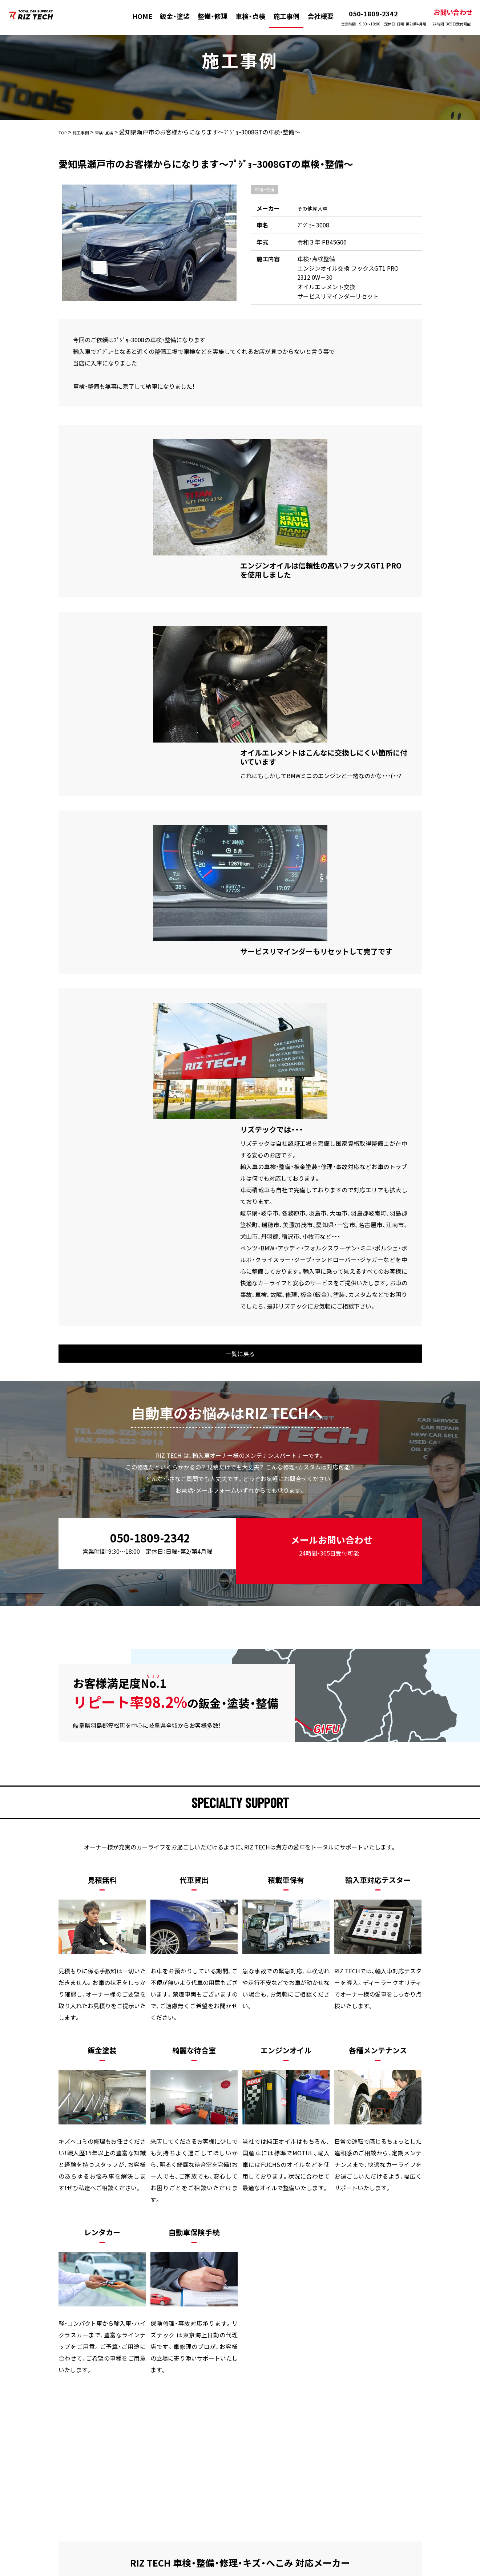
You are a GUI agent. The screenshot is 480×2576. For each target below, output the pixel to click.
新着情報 (323, 2421)
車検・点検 (244, 16)
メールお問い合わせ (327, 1291)
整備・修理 (206, 16)
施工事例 (280, 16)
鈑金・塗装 (169, 16)
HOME (136, 16)
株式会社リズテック (226, 2571)
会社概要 (313, 16)
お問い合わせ (445, 17)
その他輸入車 (314, 208)
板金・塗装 (116, 2421)
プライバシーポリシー (380, 2421)
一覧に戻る (240, 1106)
